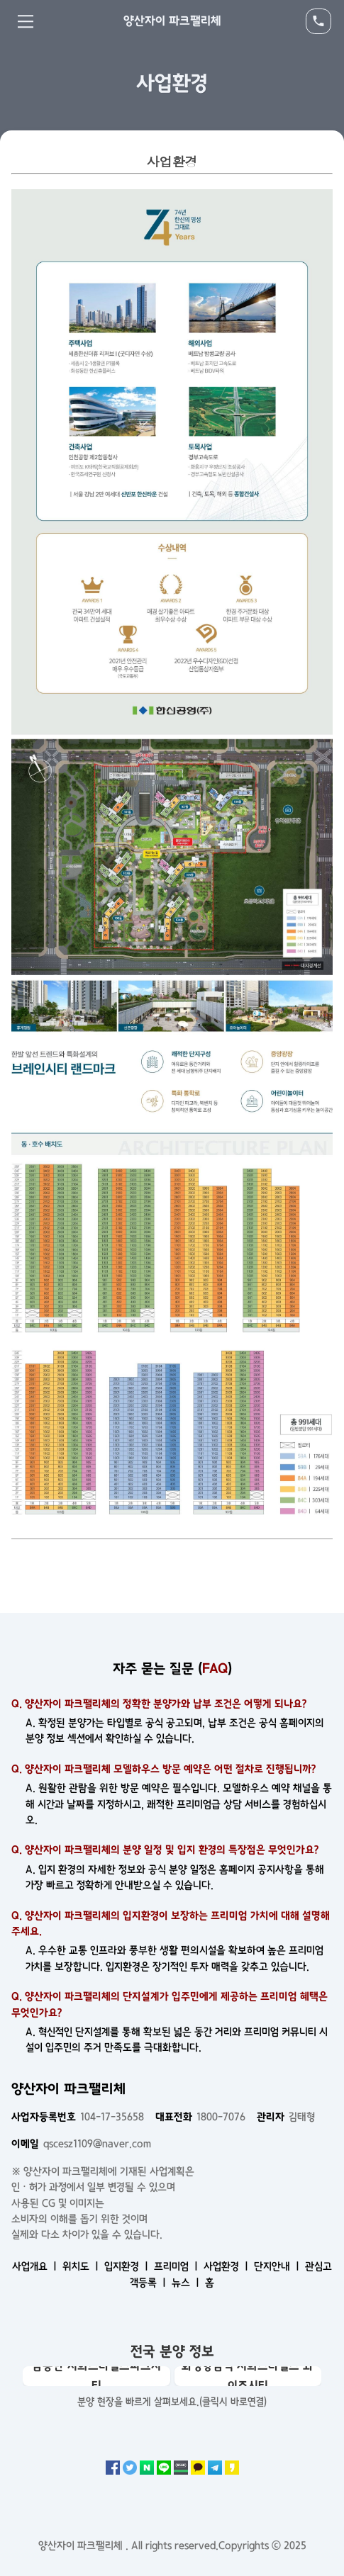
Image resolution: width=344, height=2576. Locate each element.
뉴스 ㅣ (187, 2282)
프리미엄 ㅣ (177, 2266)
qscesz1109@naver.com (81, 2144)
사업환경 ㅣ (227, 2266)
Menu (25, 21)
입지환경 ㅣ (127, 2266)
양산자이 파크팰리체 (172, 20)
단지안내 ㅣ (278, 2266)
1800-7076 (200, 2117)
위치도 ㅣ (81, 2266)
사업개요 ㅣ (36, 2266)
